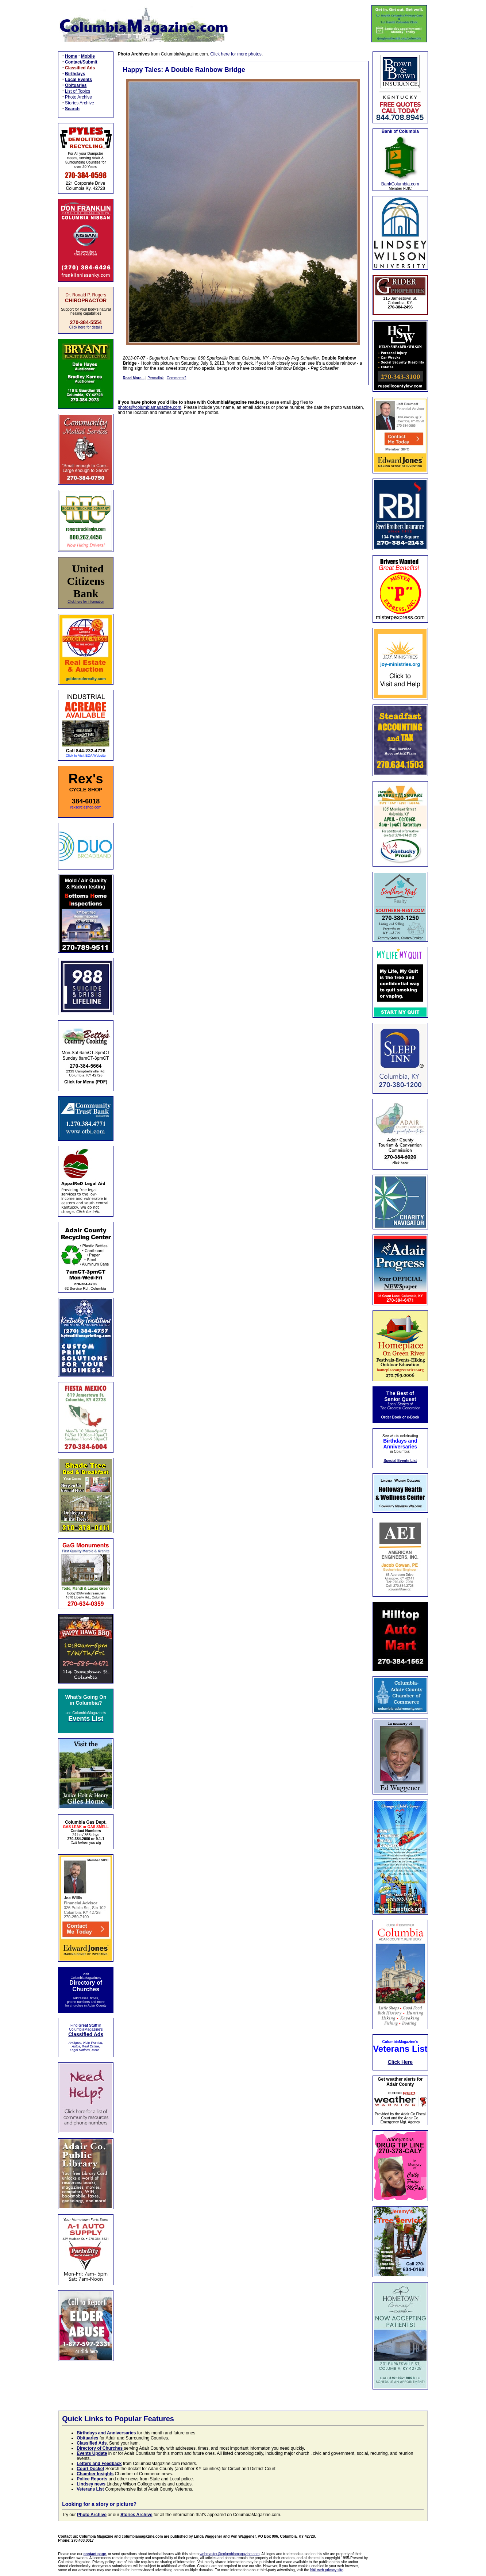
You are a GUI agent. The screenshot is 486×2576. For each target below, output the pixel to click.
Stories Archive (79, 102)
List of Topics (77, 91)
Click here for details (86, 327)
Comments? (176, 378)
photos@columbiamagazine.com (149, 407)
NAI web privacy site (326, 2570)
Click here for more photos (236, 54)
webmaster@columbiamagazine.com (229, 2554)
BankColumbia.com (400, 184)
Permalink (155, 378)
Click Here (400, 2062)
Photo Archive (78, 97)
